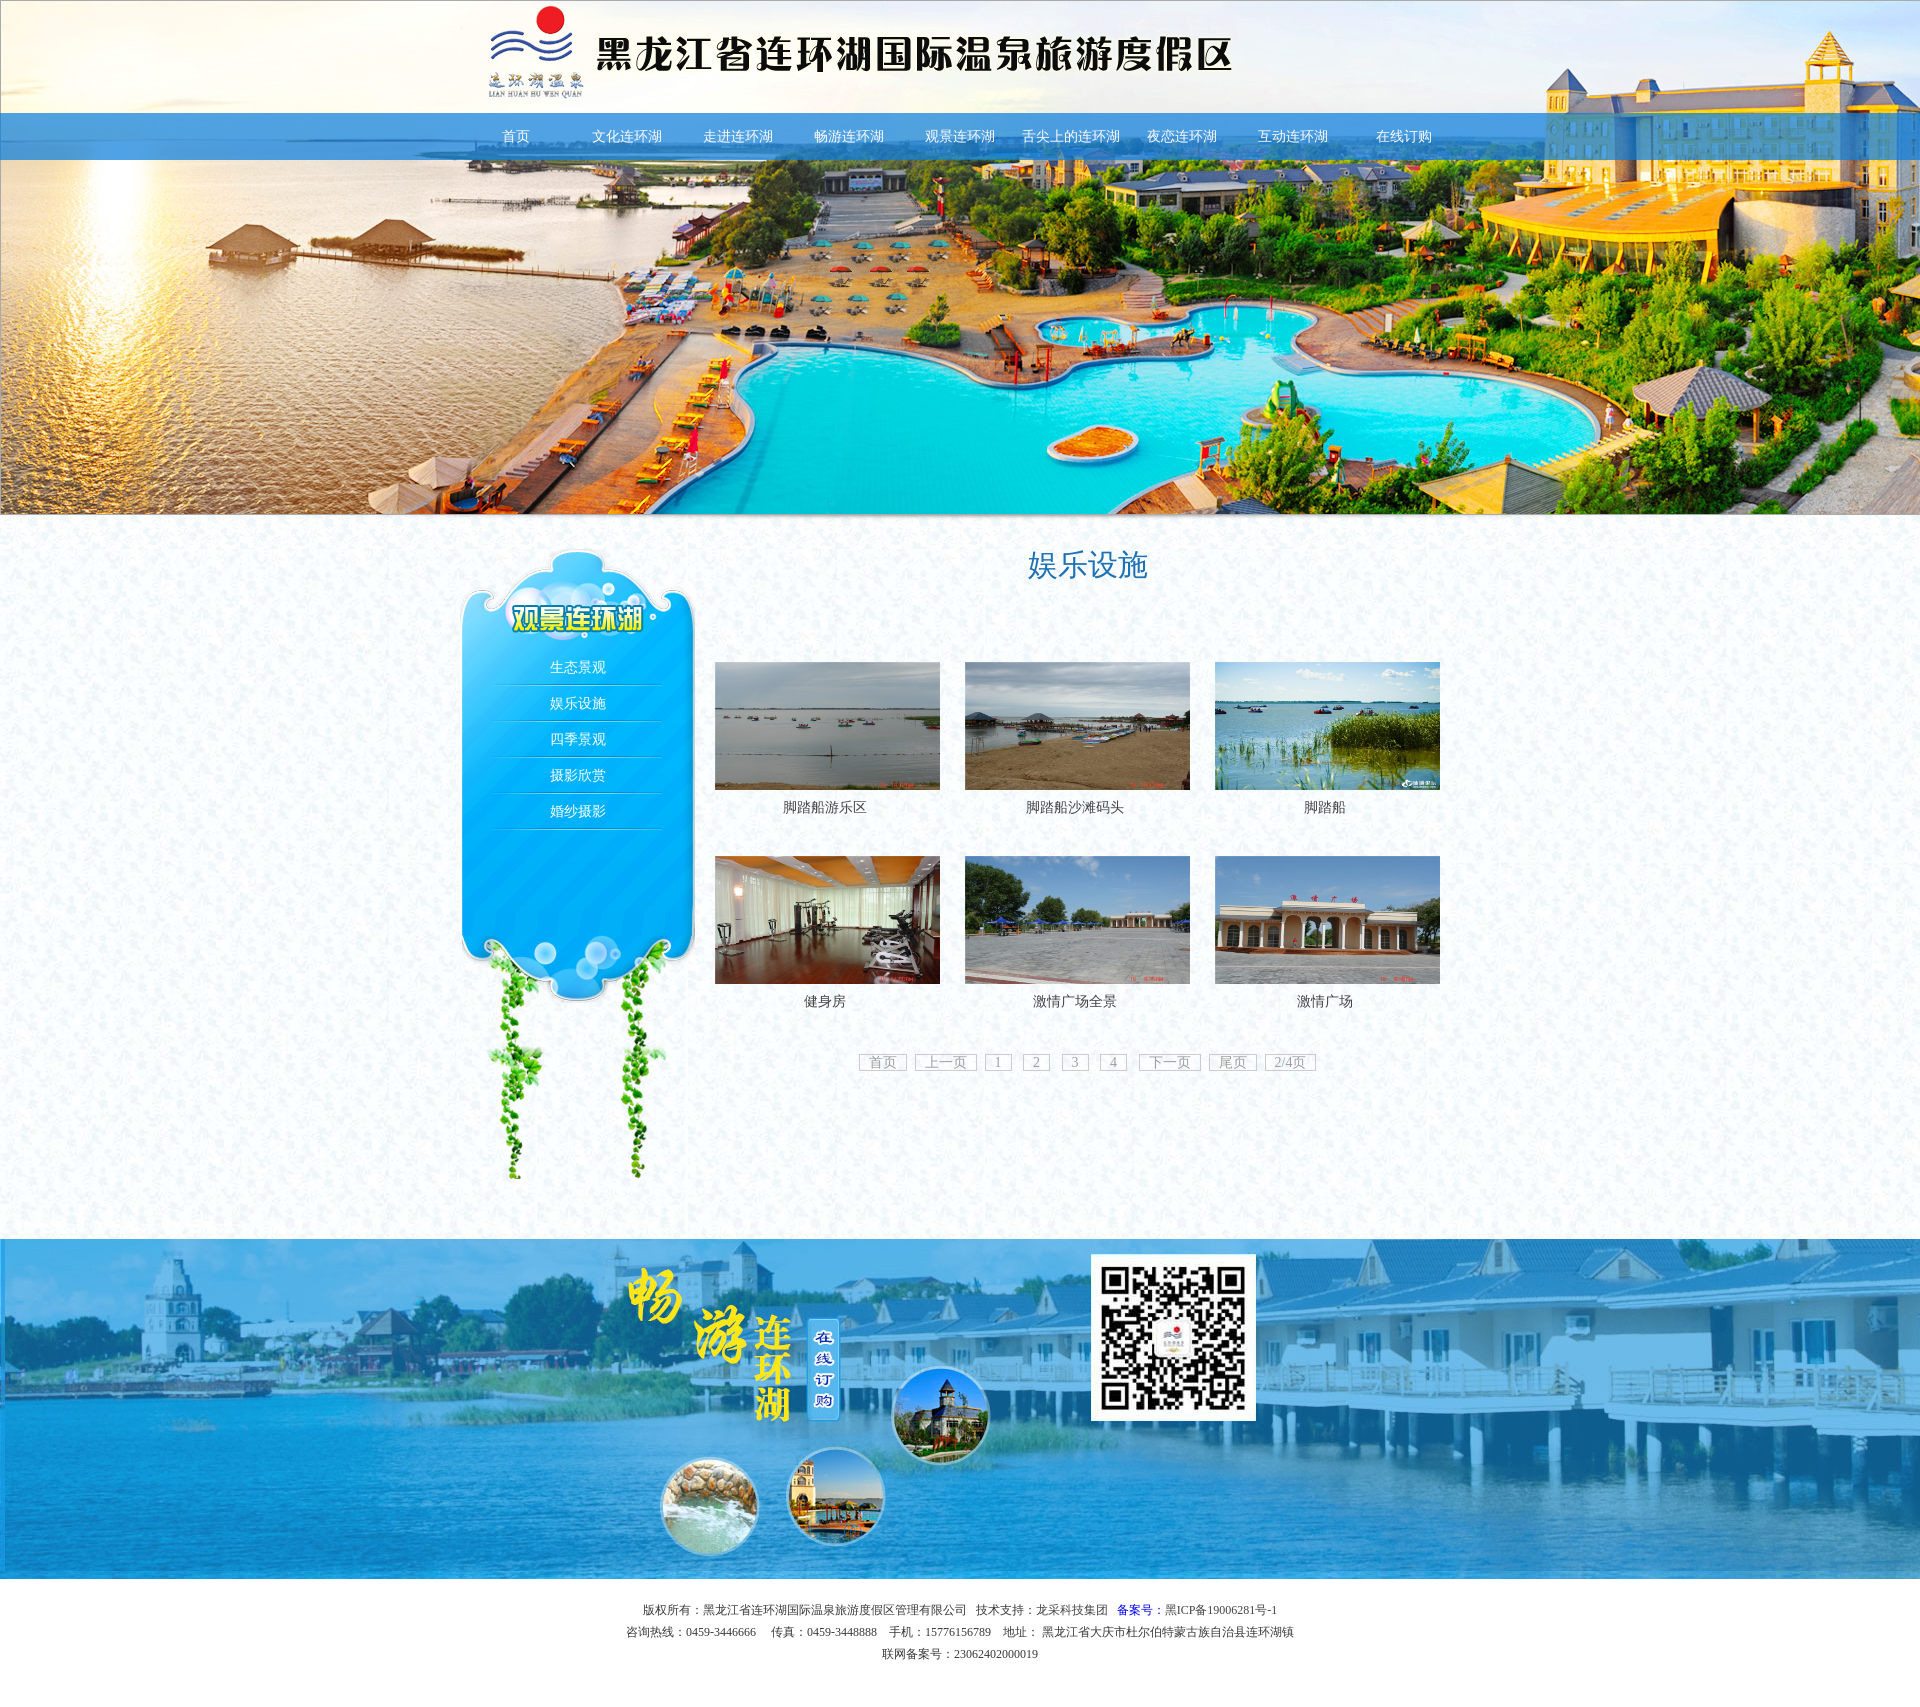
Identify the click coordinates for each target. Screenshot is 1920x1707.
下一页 (1170, 1062)
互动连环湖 (1293, 136)
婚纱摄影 (578, 811)
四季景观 (578, 739)
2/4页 (1291, 1062)
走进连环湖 (738, 136)
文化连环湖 (627, 136)
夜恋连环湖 (1182, 136)
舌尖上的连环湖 (1071, 136)
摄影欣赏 (578, 775)
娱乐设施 (578, 703)
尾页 (1233, 1062)
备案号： (1197, 1610)
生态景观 (578, 667)
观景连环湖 (960, 136)
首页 (516, 136)
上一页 (946, 1062)
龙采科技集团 (1072, 1610)
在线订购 (1404, 136)
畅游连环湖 (849, 136)
